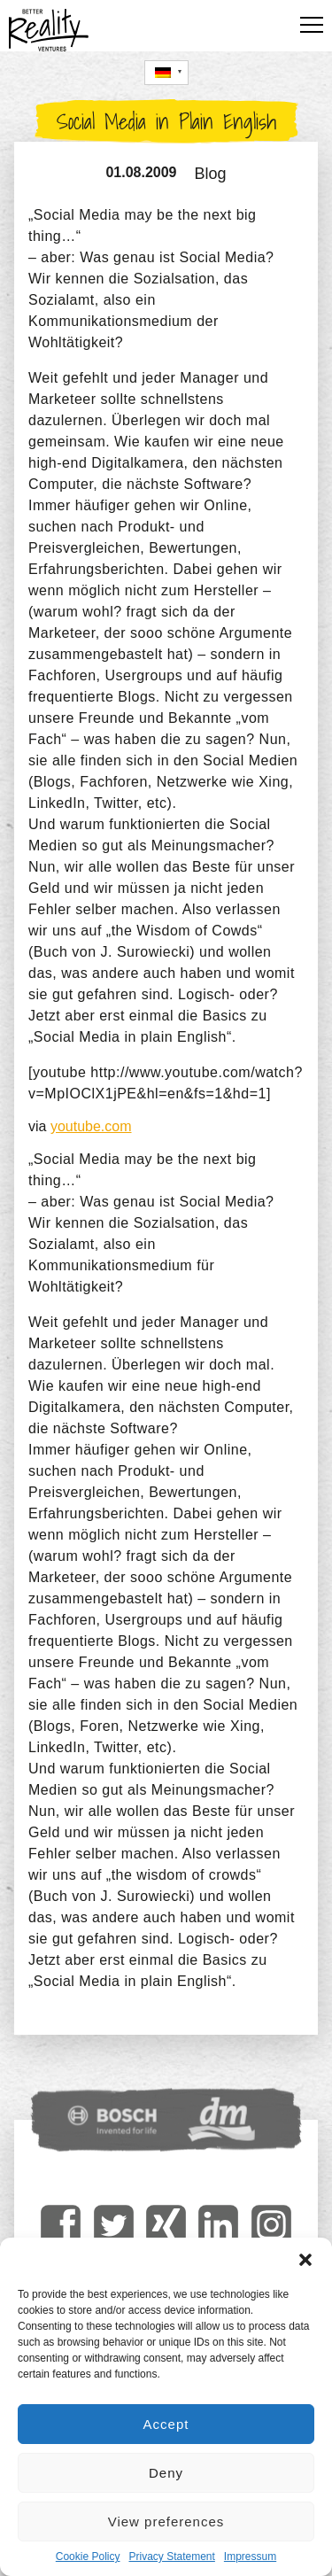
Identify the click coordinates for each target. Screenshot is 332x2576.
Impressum (250, 2556)
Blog (211, 173)
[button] (305, 2260)
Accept (166, 2424)
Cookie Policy (88, 2556)
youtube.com (91, 1126)
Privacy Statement (171, 2556)
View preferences (166, 2521)
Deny (166, 2472)
